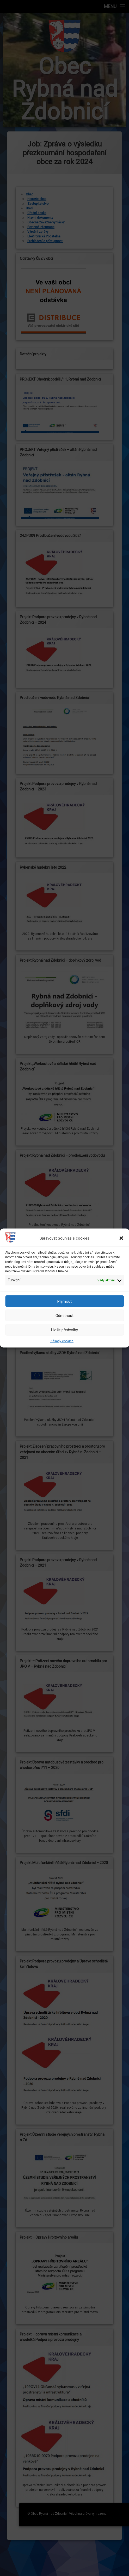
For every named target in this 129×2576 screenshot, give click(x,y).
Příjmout (64, 1301)
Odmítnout (64, 1315)
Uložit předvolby (64, 1329)
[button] (121, 1238)
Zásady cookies (61, 1341)
